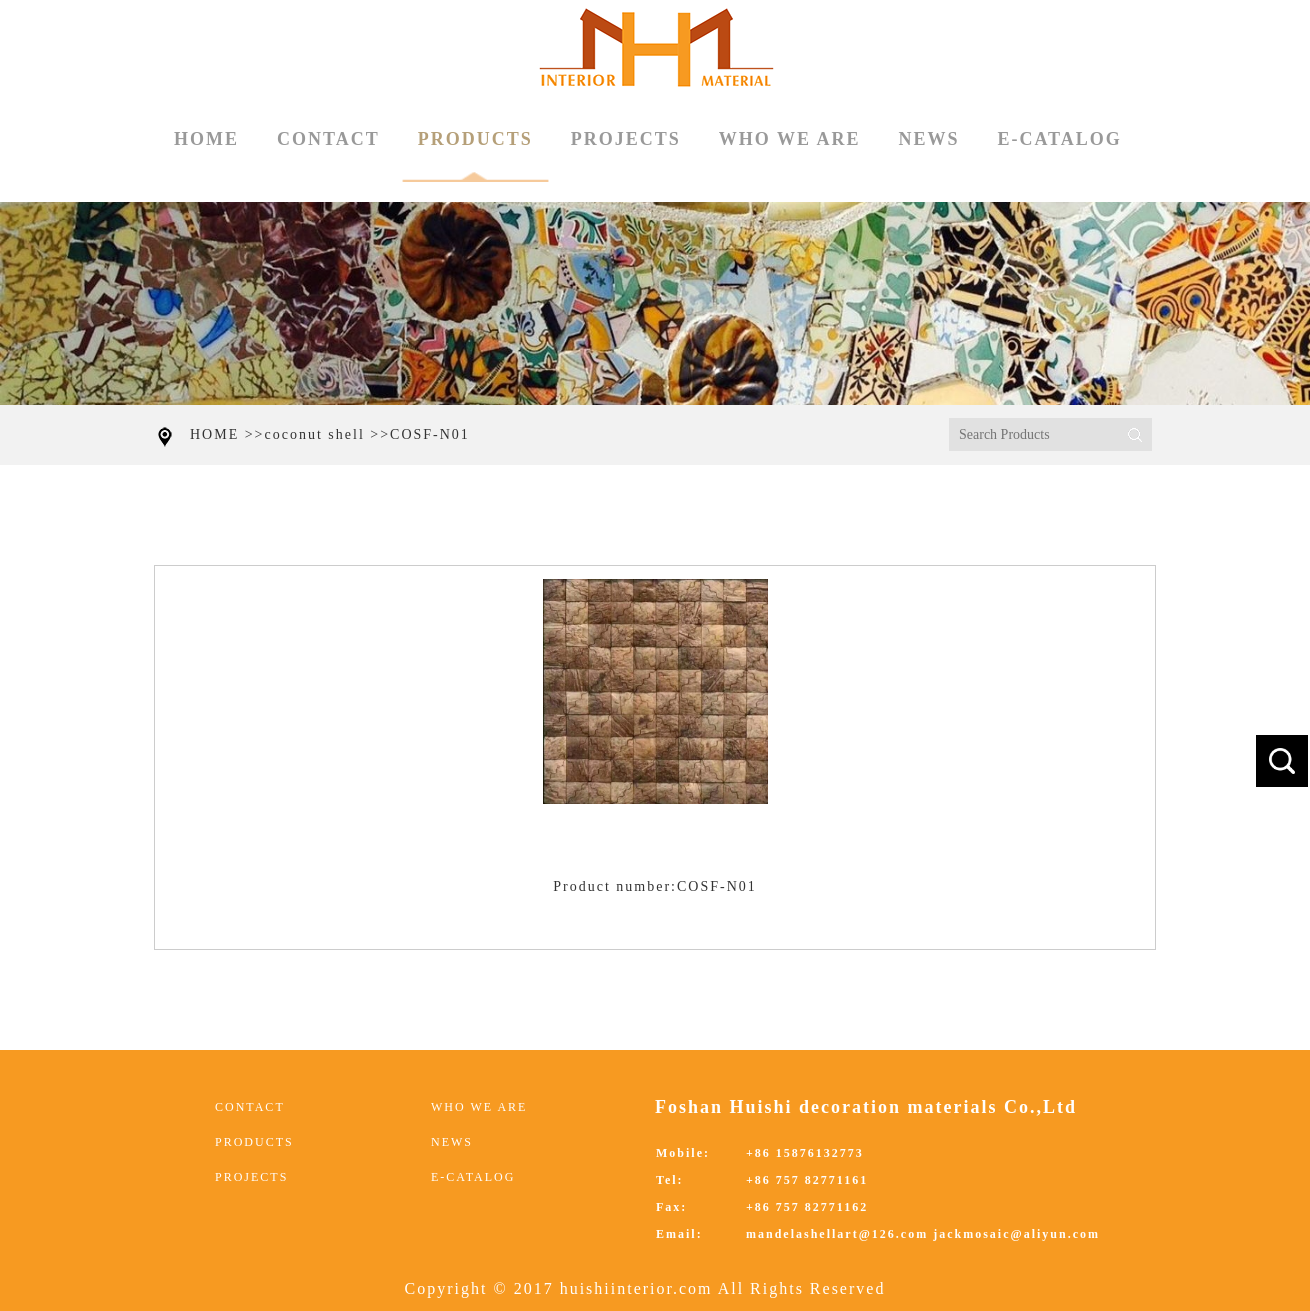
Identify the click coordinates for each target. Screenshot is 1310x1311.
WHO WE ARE (790, 139)
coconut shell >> (328, 434)
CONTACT (328, 139)
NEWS (928, 139)
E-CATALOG (1059, 139)
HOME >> (227, 434)
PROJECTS (626, 139)
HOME (206, 139)
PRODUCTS (475, 155)
